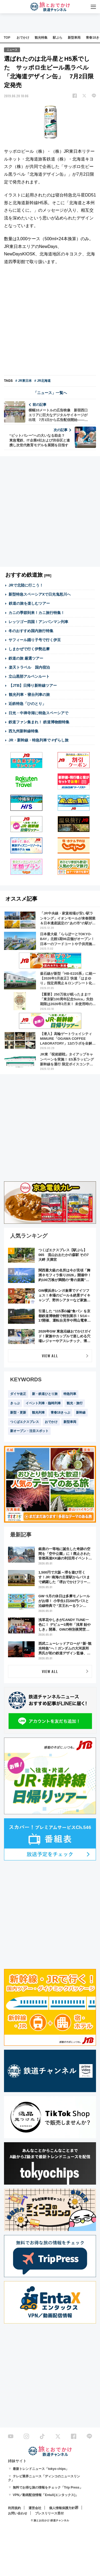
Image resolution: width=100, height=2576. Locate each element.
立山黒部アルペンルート (29, 676)
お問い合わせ (17, 2513)
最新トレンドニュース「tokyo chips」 (41, 2469)
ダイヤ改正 (18, 1394)
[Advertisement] (50, 321)
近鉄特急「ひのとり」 (27, 703)
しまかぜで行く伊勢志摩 (29, 649)
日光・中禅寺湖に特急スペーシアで (38, 713)
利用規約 (14, 2508)
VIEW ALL (50, 1355)
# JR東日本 (23, 381)
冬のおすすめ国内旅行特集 (31, 631)
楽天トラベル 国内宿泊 (29, 667)
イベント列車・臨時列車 (43, 1403)
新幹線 (81, 1412)
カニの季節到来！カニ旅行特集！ (37, 613)
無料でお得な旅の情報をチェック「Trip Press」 (48, 2487)
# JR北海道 (42, 381)
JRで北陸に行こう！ (26, 585)
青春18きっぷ (60, 1412)
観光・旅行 (75, 1403)
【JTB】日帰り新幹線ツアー (33, 685)
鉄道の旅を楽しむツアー (29, 603)
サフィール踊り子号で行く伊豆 (35, 640)
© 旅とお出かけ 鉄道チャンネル (50, 2520)
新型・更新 (18, 1412)
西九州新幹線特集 (23, 731)
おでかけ (23, 37)
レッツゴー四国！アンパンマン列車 (38, 622)
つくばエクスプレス (24, 1422)
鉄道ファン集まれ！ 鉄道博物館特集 (39, 722)
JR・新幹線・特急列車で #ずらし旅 (39, 740)
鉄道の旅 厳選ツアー (26, 658)
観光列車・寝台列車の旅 (29, 694)
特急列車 (69, 1394)
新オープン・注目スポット (29, 1431)
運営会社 (35, 2508)
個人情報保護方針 (62, 2508)
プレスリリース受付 (49, 2513)
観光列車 (38, 1412)
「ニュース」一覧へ (50, 393)
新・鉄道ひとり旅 (45, 1394)
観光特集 (41, 37)
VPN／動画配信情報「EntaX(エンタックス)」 (46, 2495)
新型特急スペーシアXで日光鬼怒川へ (40, 594)
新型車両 (74, 37)
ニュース (12, 49)
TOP (7, 37)
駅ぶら (57, 37)
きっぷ (15, 1403)
